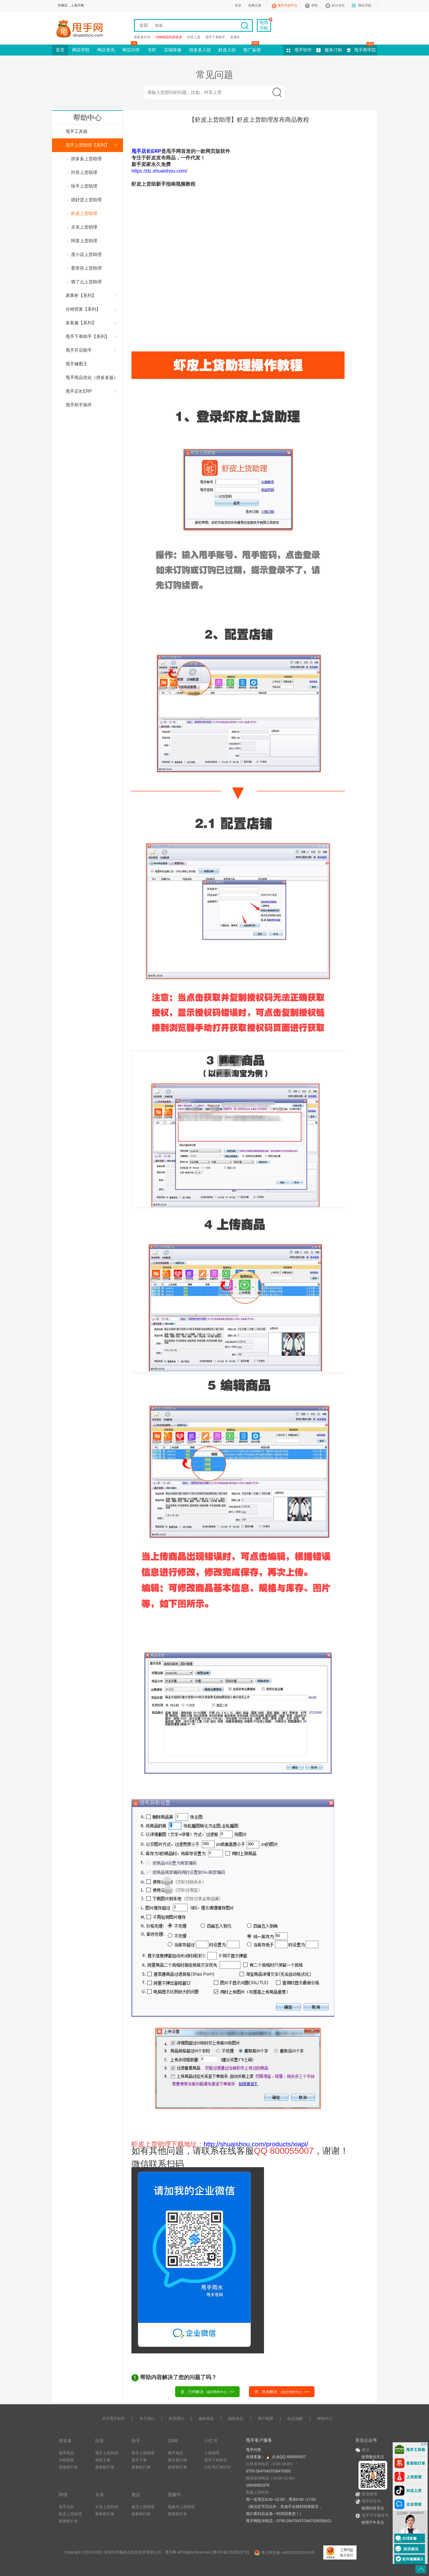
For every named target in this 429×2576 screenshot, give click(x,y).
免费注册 (254, 5)
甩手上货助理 (106, 2453)
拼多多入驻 (200, 50)
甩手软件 (303, 50)
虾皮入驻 (227, 50)
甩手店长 (66, 2507)
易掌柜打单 (68, 2467)
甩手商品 (66, 2453)
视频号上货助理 (181, 2507)
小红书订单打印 (217, 2467)
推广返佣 (252, 48)
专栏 (152, 50)
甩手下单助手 (215, 37)
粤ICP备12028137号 (230, 2552)
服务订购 (333, 50)
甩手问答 (253, 2449)
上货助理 (211, 2453)
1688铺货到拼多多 (168, 37)
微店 (135, 2494)
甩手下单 (139, 2460)
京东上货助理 (106, 2507)
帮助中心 (325, 2418)
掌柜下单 (102, 2460)
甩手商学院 (365, 50)
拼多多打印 (142, 37)
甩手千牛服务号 (375, 2515)
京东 (99, 2494)
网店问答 (131, 48)
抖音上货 (193, 37)
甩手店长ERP (146, 151)
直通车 (235, 37)
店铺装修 (172, 50)
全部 (143, 25)
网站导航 (364, 5)
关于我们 (147, 2418)
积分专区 (338, 5)
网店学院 (81, 50)
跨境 (63, 2494)
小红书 (210, 2440)
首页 (60, 50)
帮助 (314, 5)
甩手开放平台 (287, 5)
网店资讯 (106, 50)
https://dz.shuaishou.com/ (159, 171)
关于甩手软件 (113, 2418)
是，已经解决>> (207, 2391)
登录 (238, 5)
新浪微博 (366, 2494)
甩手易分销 (177, 2460)
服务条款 (206, 2418)
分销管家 (66, 2460)
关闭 (424, 2444)
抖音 (99, 2440)
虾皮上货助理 (70, 2514)
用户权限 (265, 2418)
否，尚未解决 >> (281, 2391)
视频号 (174, 2494)
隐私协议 (235, 2418)
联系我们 (176, 2418)
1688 (173, 2440)
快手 (135, 2440)
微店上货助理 (142, 2507)
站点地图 (295, 2418)
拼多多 (65, 2440)
